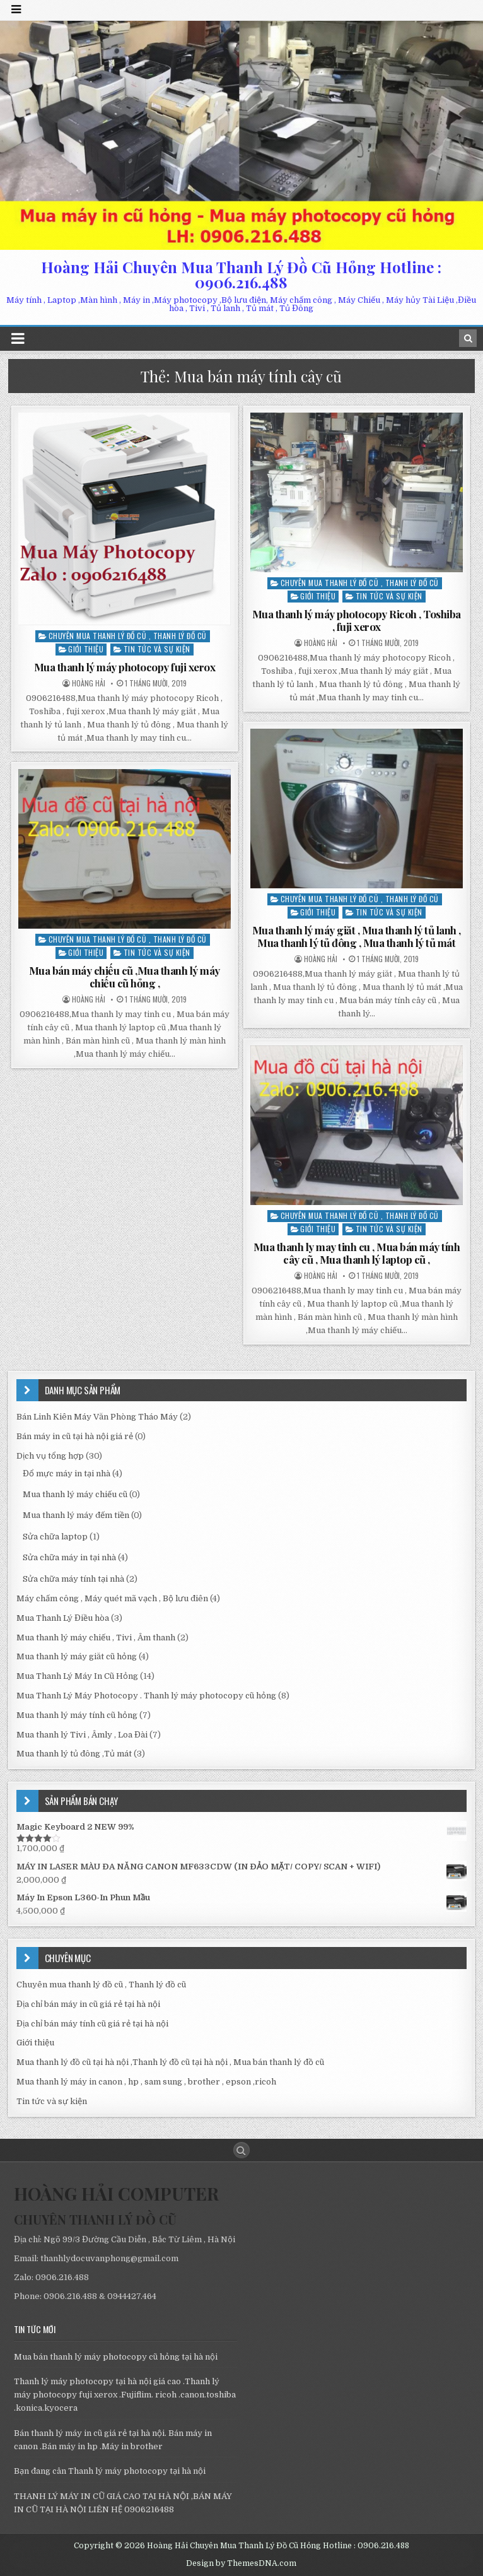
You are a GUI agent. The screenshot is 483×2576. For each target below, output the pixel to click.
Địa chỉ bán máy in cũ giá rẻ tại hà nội (88, 2004)
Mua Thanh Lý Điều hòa (62, 1618)
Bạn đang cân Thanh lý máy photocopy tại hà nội (110, 2471)
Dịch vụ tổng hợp (50, 1456)
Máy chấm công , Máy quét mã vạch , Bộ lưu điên (112, 1598)
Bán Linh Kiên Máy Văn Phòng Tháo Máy (97, 1416)
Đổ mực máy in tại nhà (66, 1473)
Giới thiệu (85, 649)
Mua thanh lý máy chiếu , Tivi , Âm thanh (95, 1637)
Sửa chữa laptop (55, 1536)
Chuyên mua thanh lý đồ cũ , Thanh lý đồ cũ (128, 635)
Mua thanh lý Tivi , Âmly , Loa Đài (82, 1734)
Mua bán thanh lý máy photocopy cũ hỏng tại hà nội (116, 2356)
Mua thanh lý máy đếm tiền (76, 1515)
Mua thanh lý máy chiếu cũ (75, 1494)
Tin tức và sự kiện (157, 649)
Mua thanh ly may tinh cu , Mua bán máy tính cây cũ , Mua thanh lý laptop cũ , (356, 1253)
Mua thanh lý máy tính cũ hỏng (76, 1715)
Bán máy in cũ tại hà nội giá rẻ (74, 1436)
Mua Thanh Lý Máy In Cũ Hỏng (77, 1676)
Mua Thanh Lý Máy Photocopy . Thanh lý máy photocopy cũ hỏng (146, 1695)
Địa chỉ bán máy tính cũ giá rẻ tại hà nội (92, 2023)
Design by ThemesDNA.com (241, 2563)
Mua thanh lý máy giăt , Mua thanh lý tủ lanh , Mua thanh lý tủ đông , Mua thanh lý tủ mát (356, 936)
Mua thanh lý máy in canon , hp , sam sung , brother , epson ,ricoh (146, 2081)
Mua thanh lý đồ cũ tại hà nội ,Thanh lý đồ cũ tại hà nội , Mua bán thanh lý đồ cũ (170, 2062)
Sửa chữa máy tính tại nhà (73, 1579)
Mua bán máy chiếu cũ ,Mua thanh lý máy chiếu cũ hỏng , (124, 976)
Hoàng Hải (88, 683)
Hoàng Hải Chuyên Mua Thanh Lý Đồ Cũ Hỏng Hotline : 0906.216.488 (241, 274)
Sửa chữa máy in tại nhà (69, 1557)
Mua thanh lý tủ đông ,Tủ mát (74, 1753)
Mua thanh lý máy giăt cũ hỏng (76, 1656)
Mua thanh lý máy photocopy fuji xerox (125, 667)
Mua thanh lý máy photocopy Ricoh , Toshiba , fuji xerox (356, 620)
